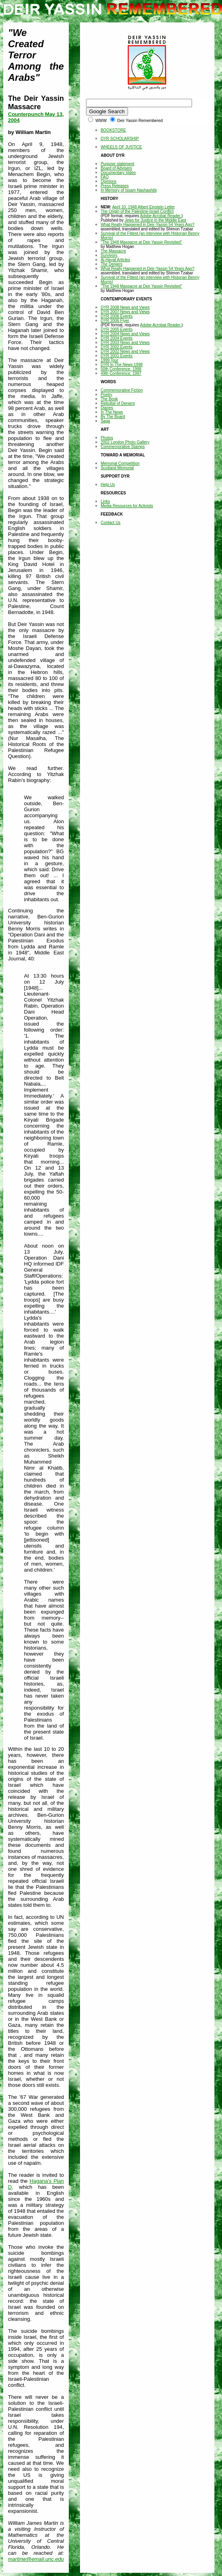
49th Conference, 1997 (121, 373)
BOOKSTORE (113, 130)
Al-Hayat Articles (115, 260)
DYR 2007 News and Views (125, 312)
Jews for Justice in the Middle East (155, 220)
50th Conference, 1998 (121, 369)
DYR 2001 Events (117, 356)
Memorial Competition (120, 463)
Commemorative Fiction (122, 390)
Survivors (109, 255)
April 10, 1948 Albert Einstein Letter (143, 207)
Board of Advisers (116, 168)
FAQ (105, 177)
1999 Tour (109, 360)
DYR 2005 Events (117, 329)
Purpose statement (117, 164)
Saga (105, 421)
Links (105, 501)
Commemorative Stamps (123, 446)
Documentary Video (118, 172)
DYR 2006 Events (117, 316)
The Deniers (111, 264)
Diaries (107, 408)
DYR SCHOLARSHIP (120, 138)
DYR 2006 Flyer (115, 320)
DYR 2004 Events (117, 338)
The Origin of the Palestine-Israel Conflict (137, 211)
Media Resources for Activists (127, 506)
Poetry (106, 394)
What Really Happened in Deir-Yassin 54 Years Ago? (147, 224)
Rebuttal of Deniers (118, 403)
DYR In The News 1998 (122, 364)
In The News (112, 412)
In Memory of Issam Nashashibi (129, 190)
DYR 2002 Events (117, 347)
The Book (109, 399)
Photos (107, 438)
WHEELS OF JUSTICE (121, 147)
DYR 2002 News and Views (125, 351)
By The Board (113, 416)
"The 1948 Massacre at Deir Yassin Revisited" (141, 242)
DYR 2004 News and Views (125, 334)
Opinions (108, 181)
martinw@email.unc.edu (36, 2559)
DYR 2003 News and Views (125, 342)
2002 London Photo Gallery (125, 442)
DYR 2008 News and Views (125, 307)
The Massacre (113, 251)
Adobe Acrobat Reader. (160, 216)
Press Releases (115, 186)
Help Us (108, 484)
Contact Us (110, 522)
